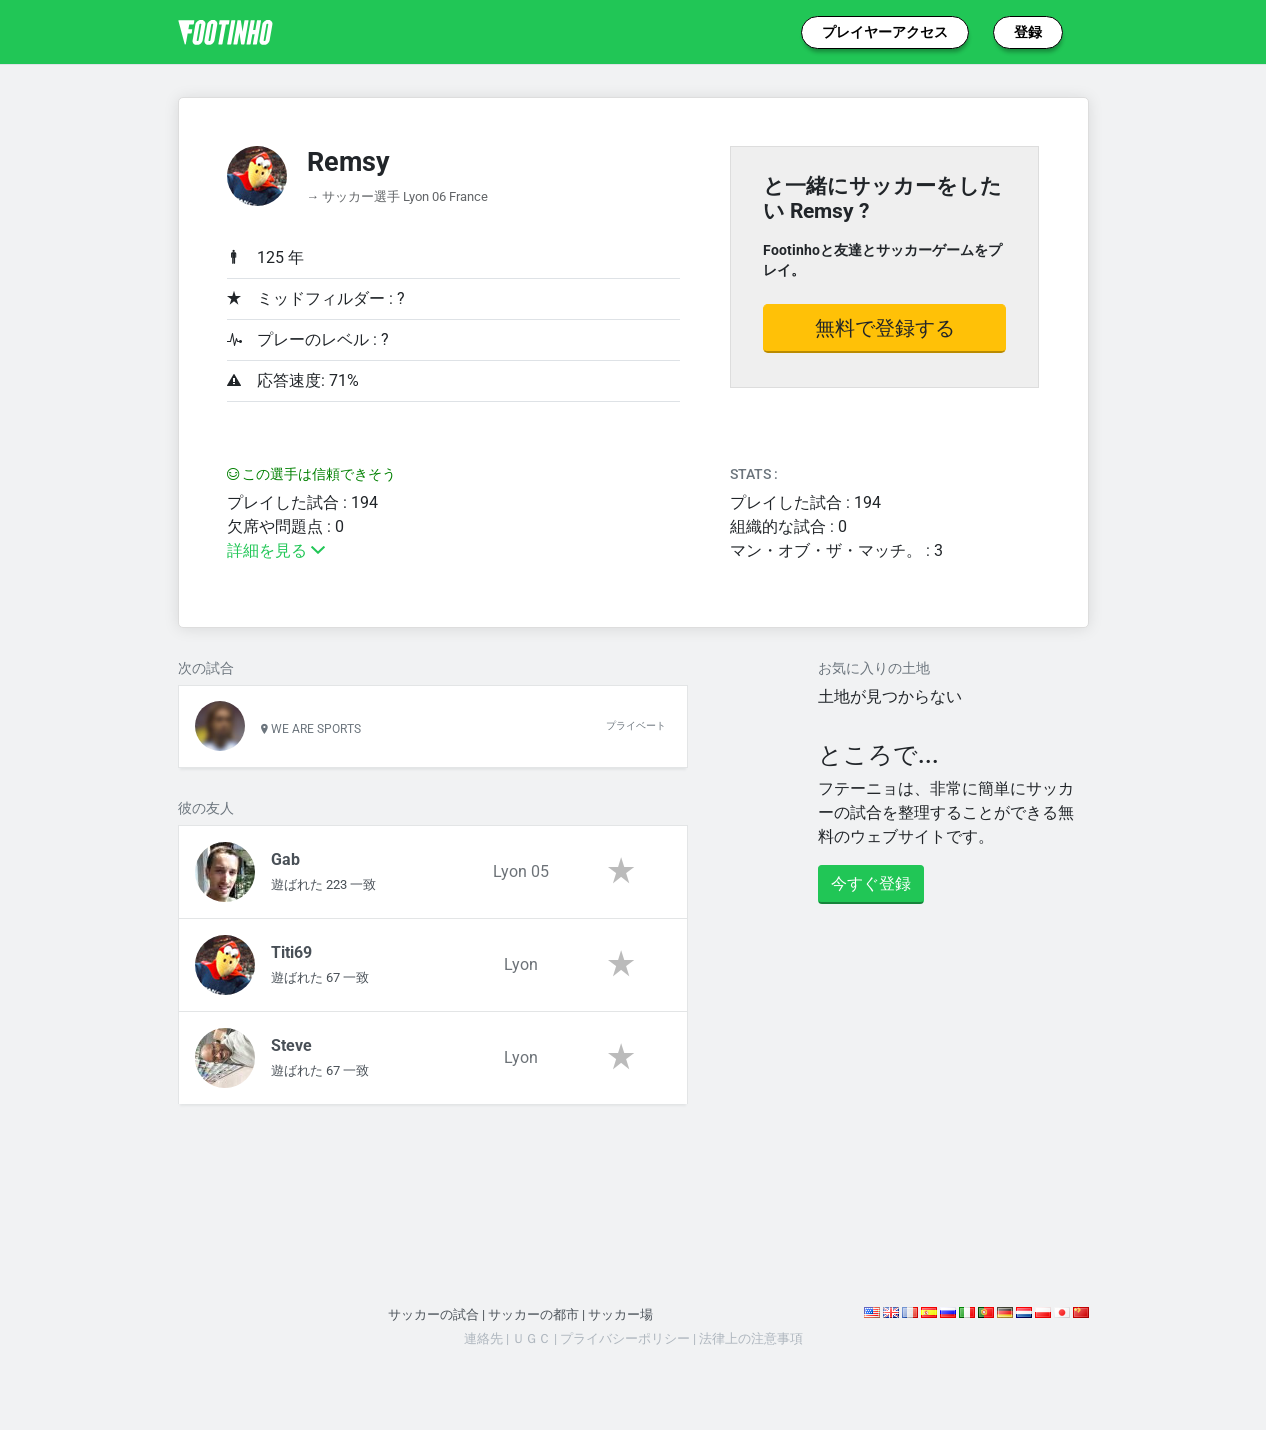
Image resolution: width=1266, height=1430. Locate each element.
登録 (1028, 32)
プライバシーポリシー (625, 1338)
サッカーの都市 (533, 1314)
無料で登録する (885, 328)
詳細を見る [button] (276, 550)
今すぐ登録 (871, 883)
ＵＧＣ (531, 1338)
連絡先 (483, 1338)
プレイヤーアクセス (885, 32)
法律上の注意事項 (751, 1338)
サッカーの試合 (433, 1314)
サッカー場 (620, 1314)
